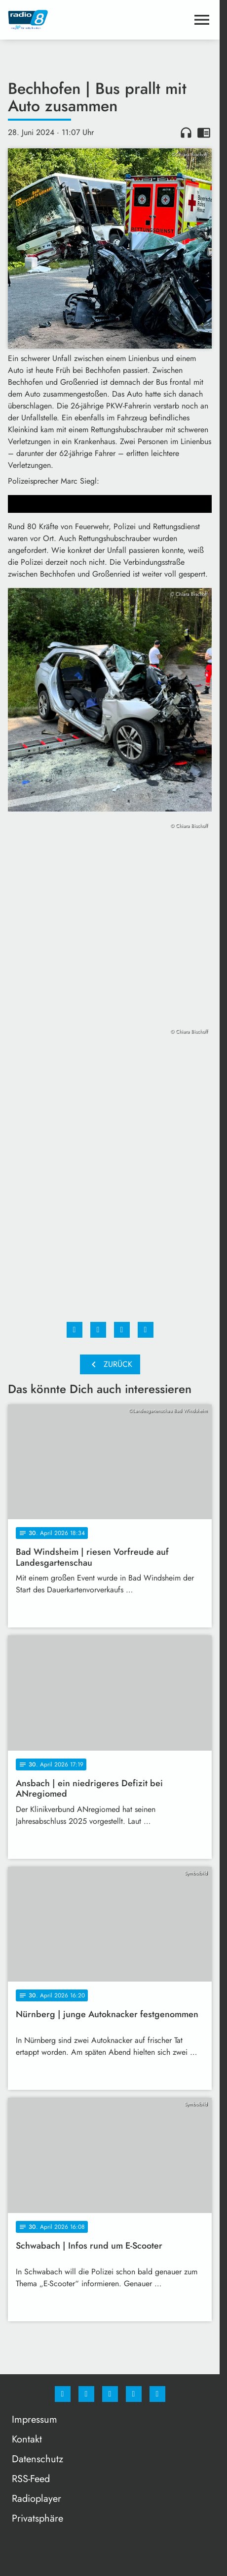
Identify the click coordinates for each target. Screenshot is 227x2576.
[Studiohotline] (134, 2394)
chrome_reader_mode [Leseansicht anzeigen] (204, 132)
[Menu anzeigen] (202, 20)
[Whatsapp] (110, 2394)
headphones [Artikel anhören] (186, 132)
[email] (157, 2394)
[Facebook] (63, 2394)
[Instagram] (86, 2394)
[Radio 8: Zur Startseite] (59, 20)
